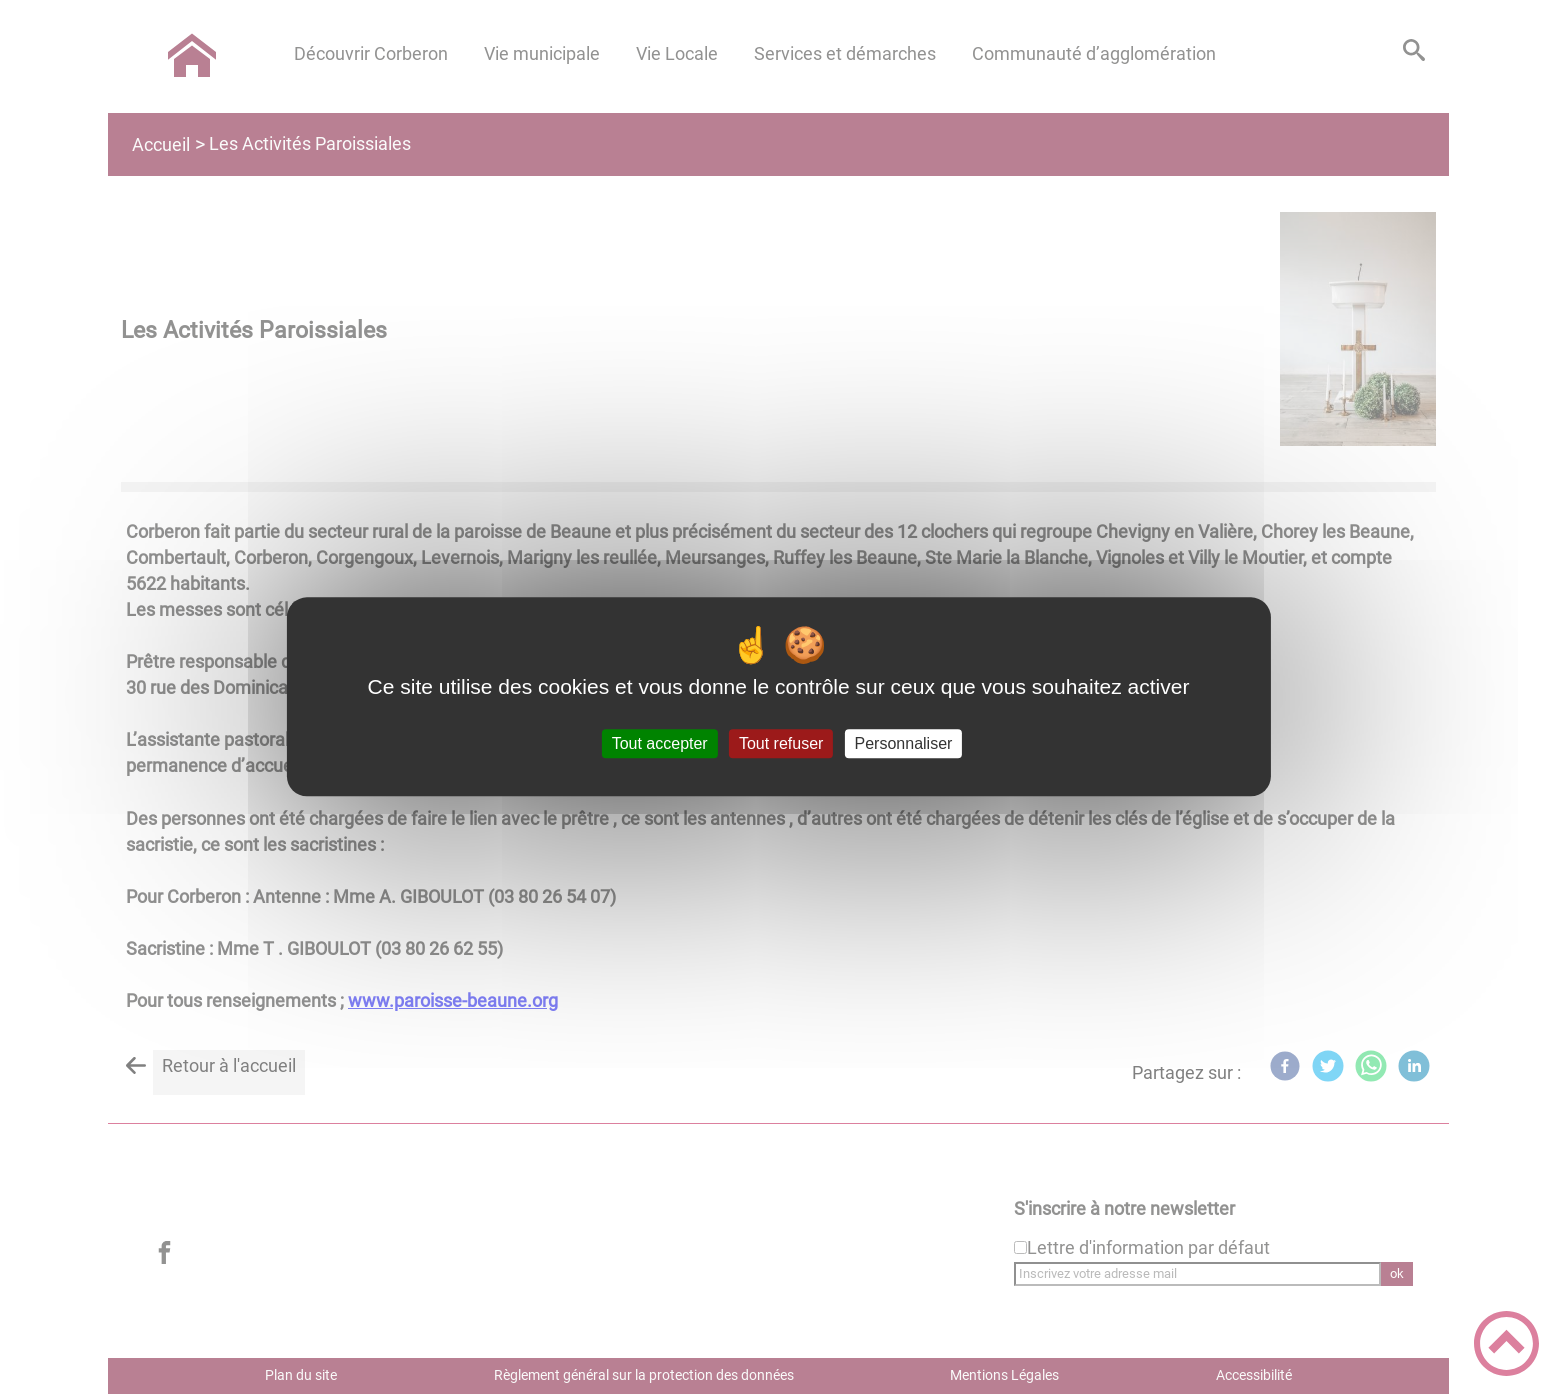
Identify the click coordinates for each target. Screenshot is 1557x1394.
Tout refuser (781, 743)
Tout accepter (660, 743)
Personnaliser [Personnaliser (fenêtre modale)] (904, 743)
